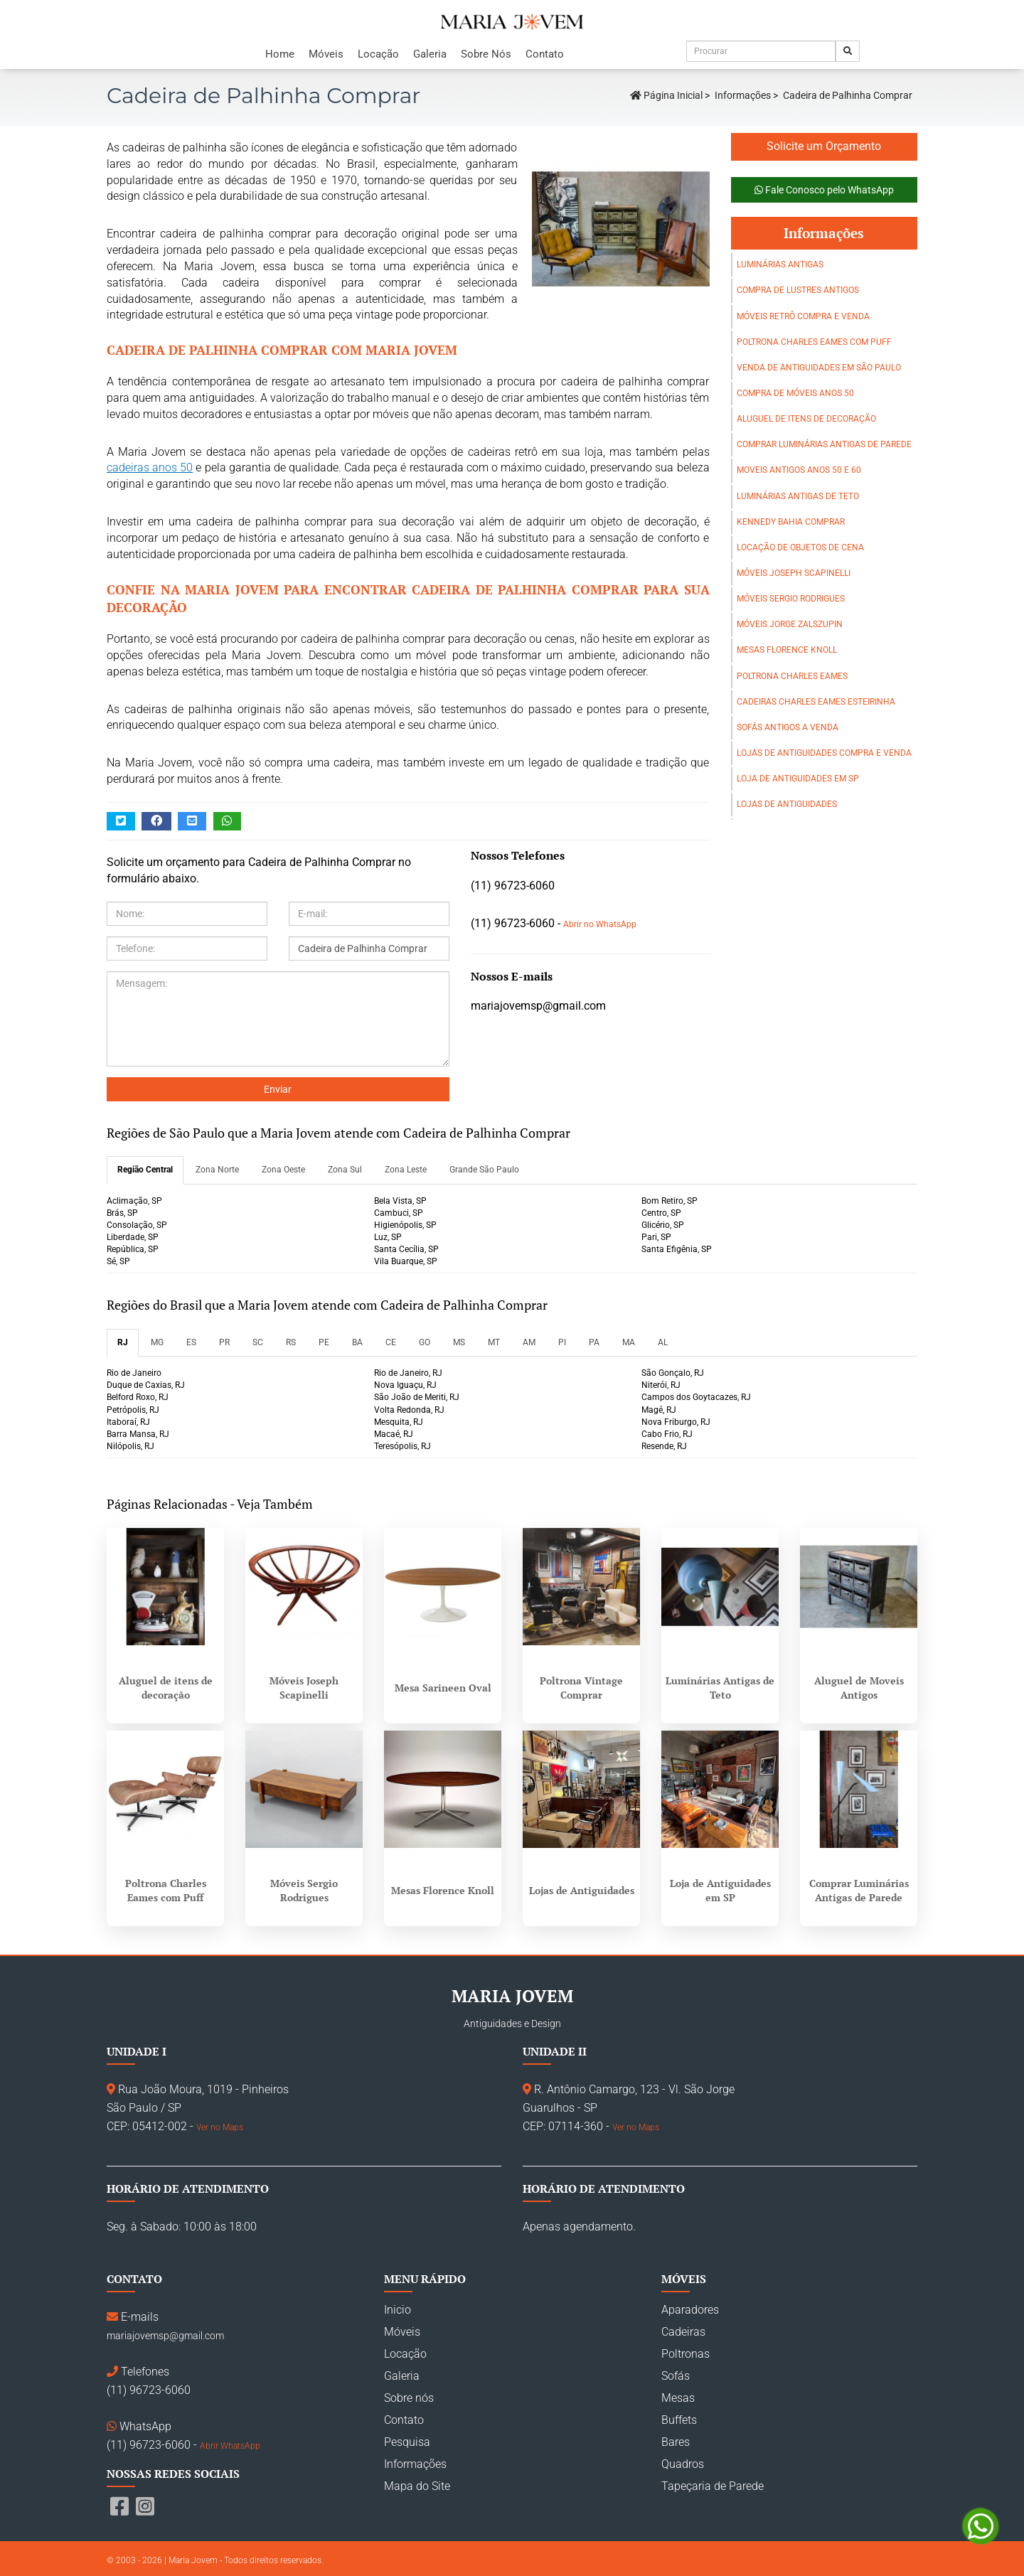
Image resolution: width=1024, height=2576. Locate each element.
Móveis (326, 54)
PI (562, 1342)
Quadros (682, 2464)
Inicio (397, 2309)
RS (291, 1342)
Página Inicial (666, 95)
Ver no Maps (219, 2127)
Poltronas (685, 2354)
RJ (122, 1342)
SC (257, 1342)
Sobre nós (409, 2398)
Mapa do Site (417, 2486)
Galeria (430, 54)
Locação (378, 54)
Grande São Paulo (484, 1170)
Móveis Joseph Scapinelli (793, 573)
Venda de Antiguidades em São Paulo (819, 368)
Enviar (278, 1089)
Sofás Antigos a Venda (787, 727)
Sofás (675, 2376)
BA (357, 1342)
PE (324, 1342)
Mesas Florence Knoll (787, 650)
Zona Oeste (283, 1170)
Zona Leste (406, 1170)
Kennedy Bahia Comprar (791, 522)
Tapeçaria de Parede (712, 2486)
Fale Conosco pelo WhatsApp (824, 190)
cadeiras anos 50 (150, 467)
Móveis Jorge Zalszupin (790, 624)
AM (529, 1342)
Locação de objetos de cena (800, 547)
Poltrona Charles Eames (792, 676)
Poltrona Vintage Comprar (581, 1687)
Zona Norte (217, 1170)
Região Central (145, 1170)
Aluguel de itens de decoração (806, 419)
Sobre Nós (486, 54)
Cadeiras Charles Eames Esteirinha (816, 702)
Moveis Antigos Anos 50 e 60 (799, 470)
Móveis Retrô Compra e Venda (803, 316)
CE (390, 1342)
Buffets (679, 2420)
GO (424, 1342)
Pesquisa (407, 2442)
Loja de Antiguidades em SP (798, 779)
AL (663, 1342)
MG (157, 1342)
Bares (675, 2442)
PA (594, 1342)
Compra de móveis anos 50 (795, 393)
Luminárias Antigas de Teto (798, 496)
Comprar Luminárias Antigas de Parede (824, 444)
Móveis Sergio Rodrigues (791, 599)
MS (459, 1342)
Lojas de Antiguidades (787, 804)
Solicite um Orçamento (824, 146)
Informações (743, 95)
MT (494, 1342)
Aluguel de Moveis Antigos (859, 1687)
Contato (545, 54)
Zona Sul (345, 1170)
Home (279, 54)
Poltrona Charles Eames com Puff (814, 342)
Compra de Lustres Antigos (798, 290)
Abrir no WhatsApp (599, 924)
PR (224, 1342)
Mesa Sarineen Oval (443, 1687)
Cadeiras (683, 2332)
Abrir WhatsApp (230, 2446)
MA (628, 1342)
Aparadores (690, 2309)
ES (191, 1342)
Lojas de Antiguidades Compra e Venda (824, 753)
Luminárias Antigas (780, 264)
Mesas (678, 2398)
